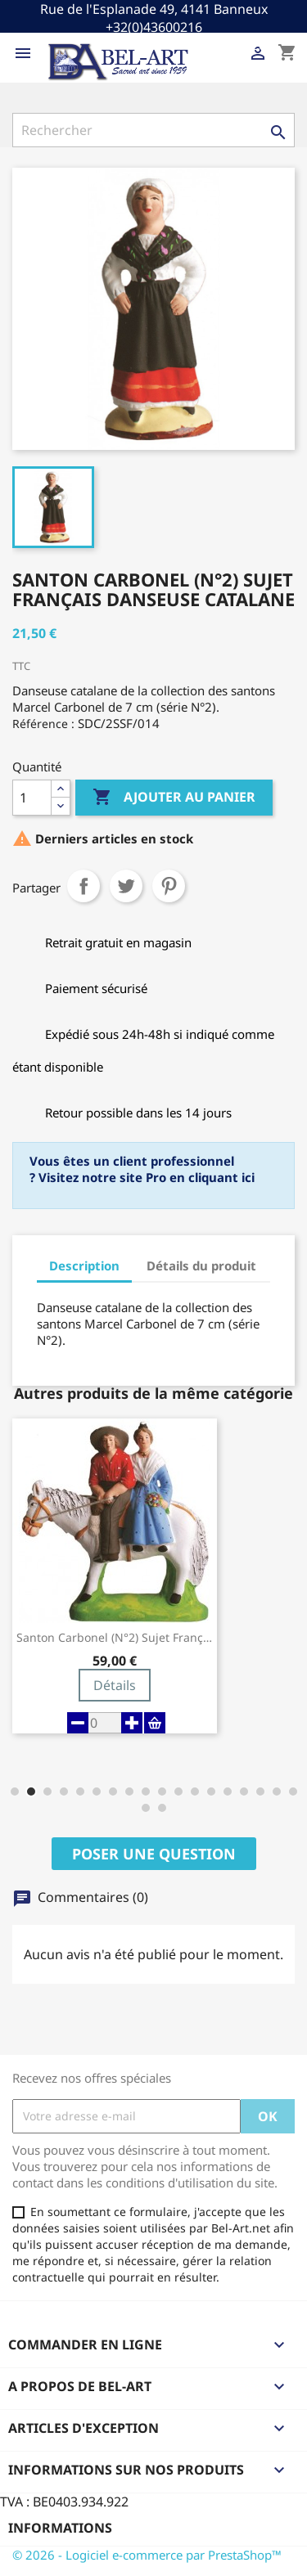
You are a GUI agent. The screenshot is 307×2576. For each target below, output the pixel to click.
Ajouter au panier (174, 797)
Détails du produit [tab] (201, 1265)
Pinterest (168, 886)
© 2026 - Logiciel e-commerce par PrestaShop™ (147, 2555)
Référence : (43, 723)
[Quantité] (32, 798)
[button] (14, 1791)
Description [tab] (84, 1265)
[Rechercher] (153, 130)
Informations (60, 2528)
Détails (114, 1685)
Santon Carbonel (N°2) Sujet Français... (114, 1637)
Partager (83, 886)
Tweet (126, 886)
